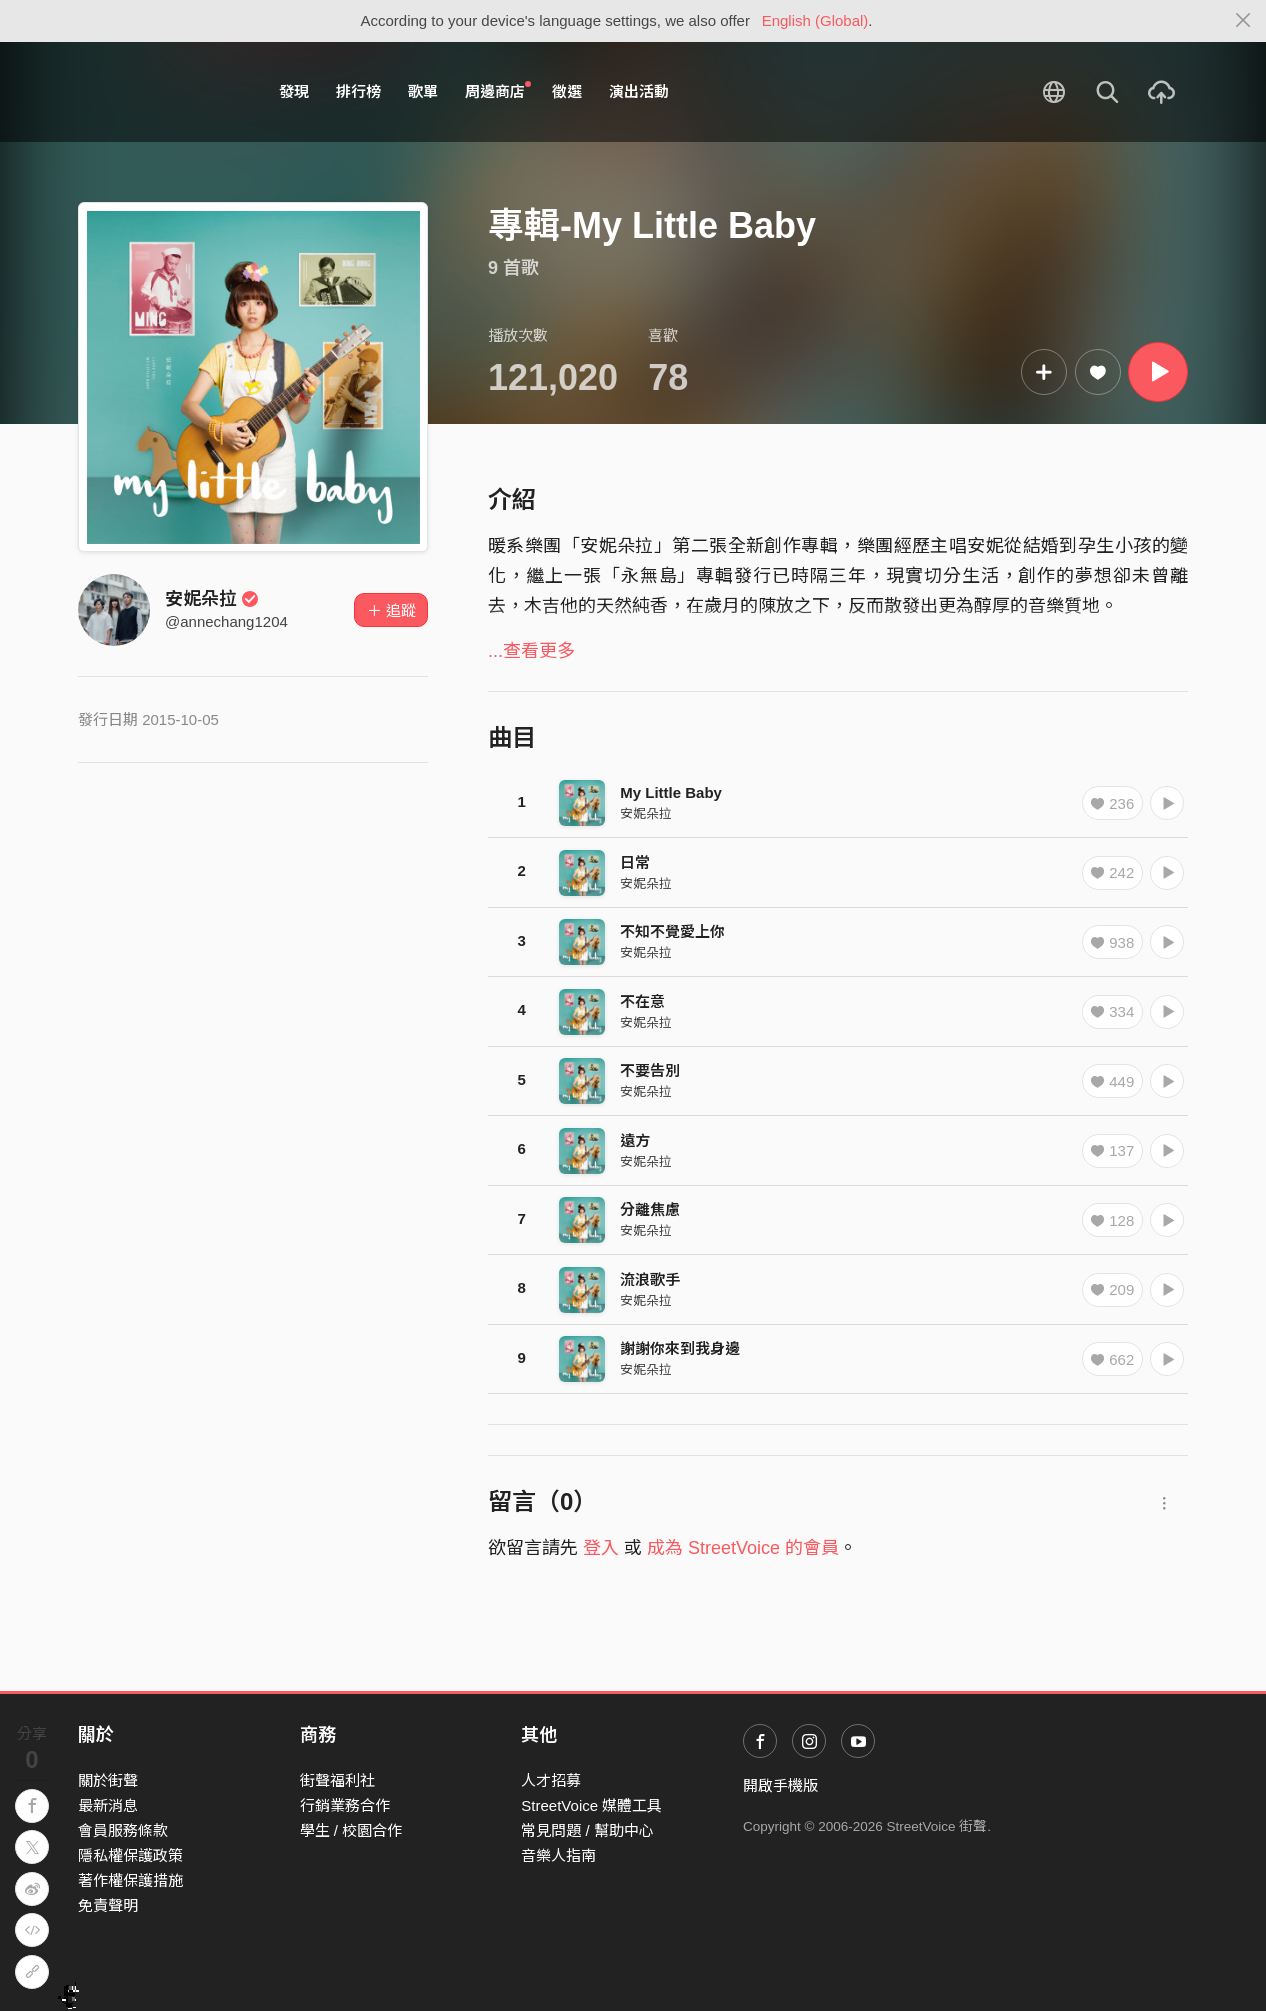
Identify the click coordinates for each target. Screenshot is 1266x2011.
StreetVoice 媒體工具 (591, 1805)
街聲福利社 (337, 1780)
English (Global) (815, 20)
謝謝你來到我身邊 (680, 1348)
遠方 (635, 1140)
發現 (294, 91)
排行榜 (358, 91)
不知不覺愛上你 (672, 931)
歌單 (423, 91)
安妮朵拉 (212, 599)
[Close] (1243, 21)
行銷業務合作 (345, 1805)
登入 (601, 1548)
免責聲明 (108, 1905)
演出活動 (639, 91)
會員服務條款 (123, 1830)
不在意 (642, 1001)
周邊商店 (498, 91)
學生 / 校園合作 (351, 1830)
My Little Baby (671, 792)
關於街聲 (108, 1780)
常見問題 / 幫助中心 (587, 1830)
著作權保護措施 (130, 1880)
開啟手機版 (780, 1785)
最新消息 (108, 1805)
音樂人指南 (558, 1855)
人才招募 (551, 1780)
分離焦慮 (650, 1209)
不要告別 (650, 1070)
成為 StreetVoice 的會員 (743, 1548)
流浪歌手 (650, 1279)
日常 (635, 862)
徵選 (567, 91)
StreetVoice (160, 92)
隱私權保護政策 (130, 1855)
